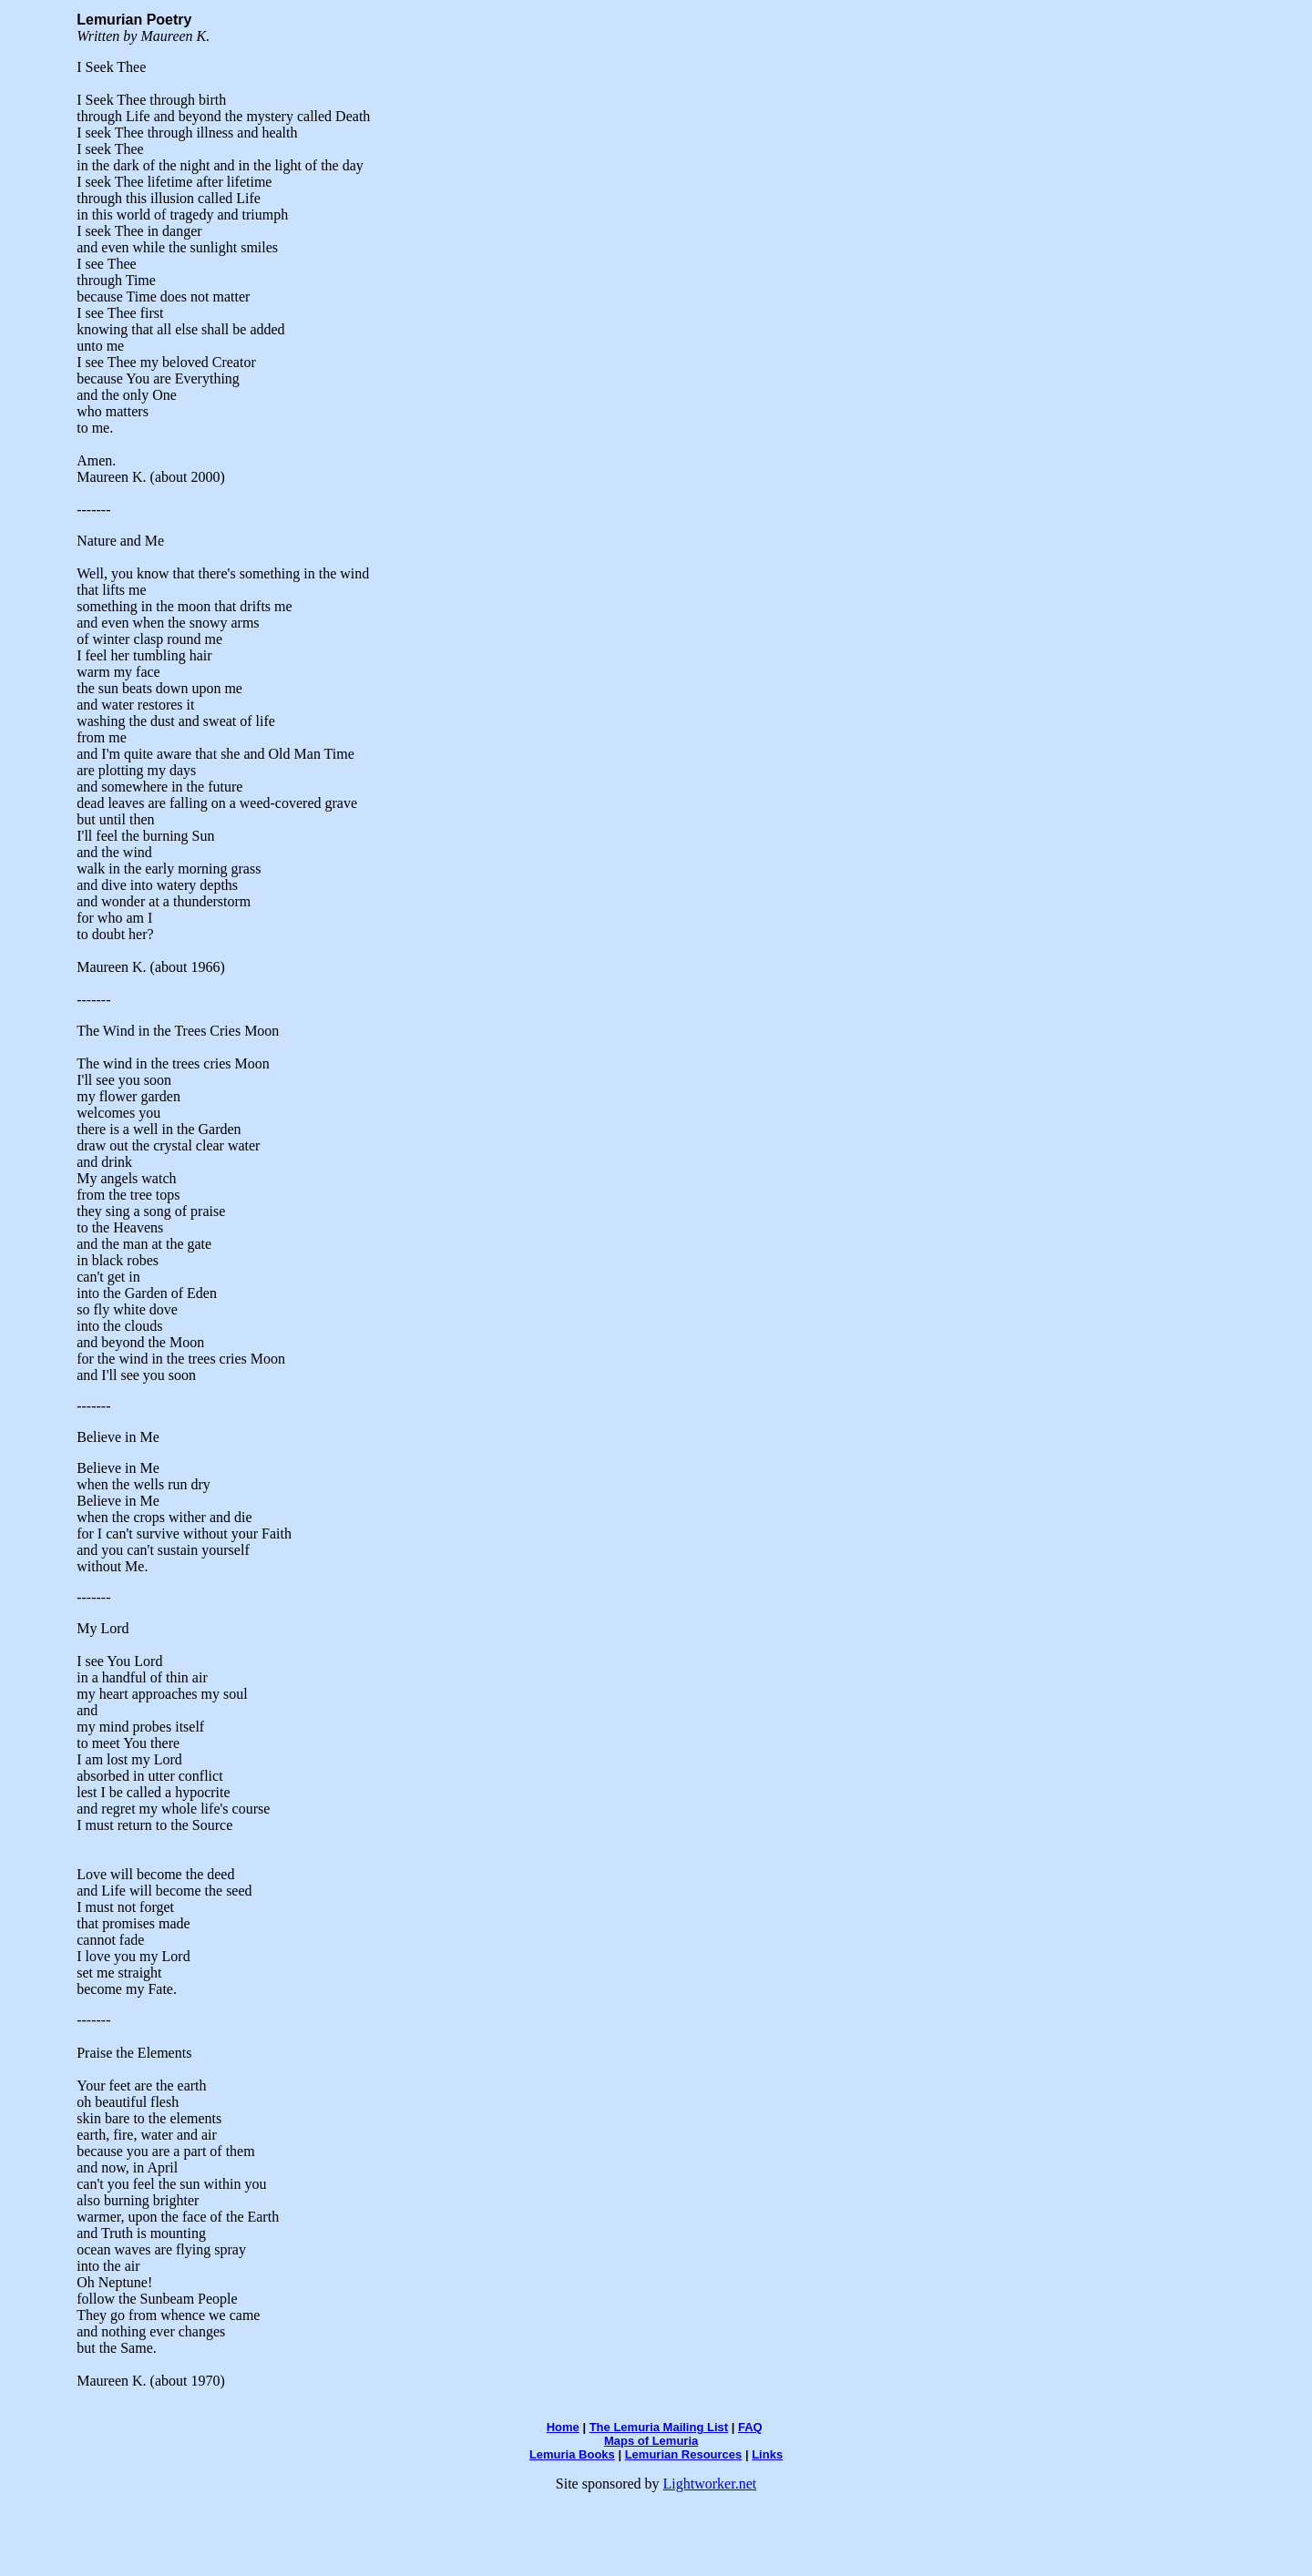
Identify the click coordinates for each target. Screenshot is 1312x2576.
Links (767, 2454)
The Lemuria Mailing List (658, 2427)
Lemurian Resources (684, 2454)
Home (563, 2427)
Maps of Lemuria (651, 2441)
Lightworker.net (710, 2483)
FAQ (750, 2427)
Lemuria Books (572, 2454)
